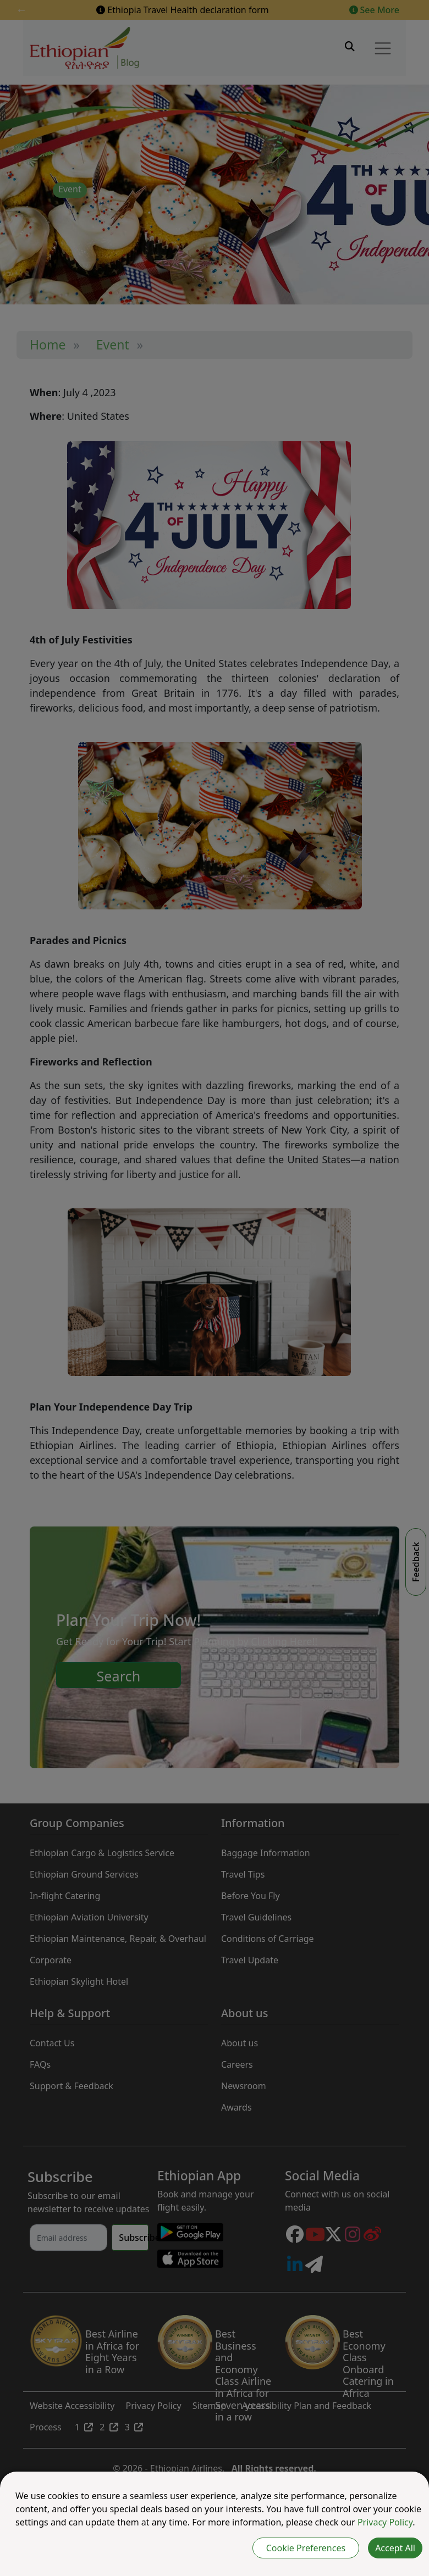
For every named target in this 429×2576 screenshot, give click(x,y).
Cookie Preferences (305, 2548)
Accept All (395, 2548)
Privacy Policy (385, 2522)
